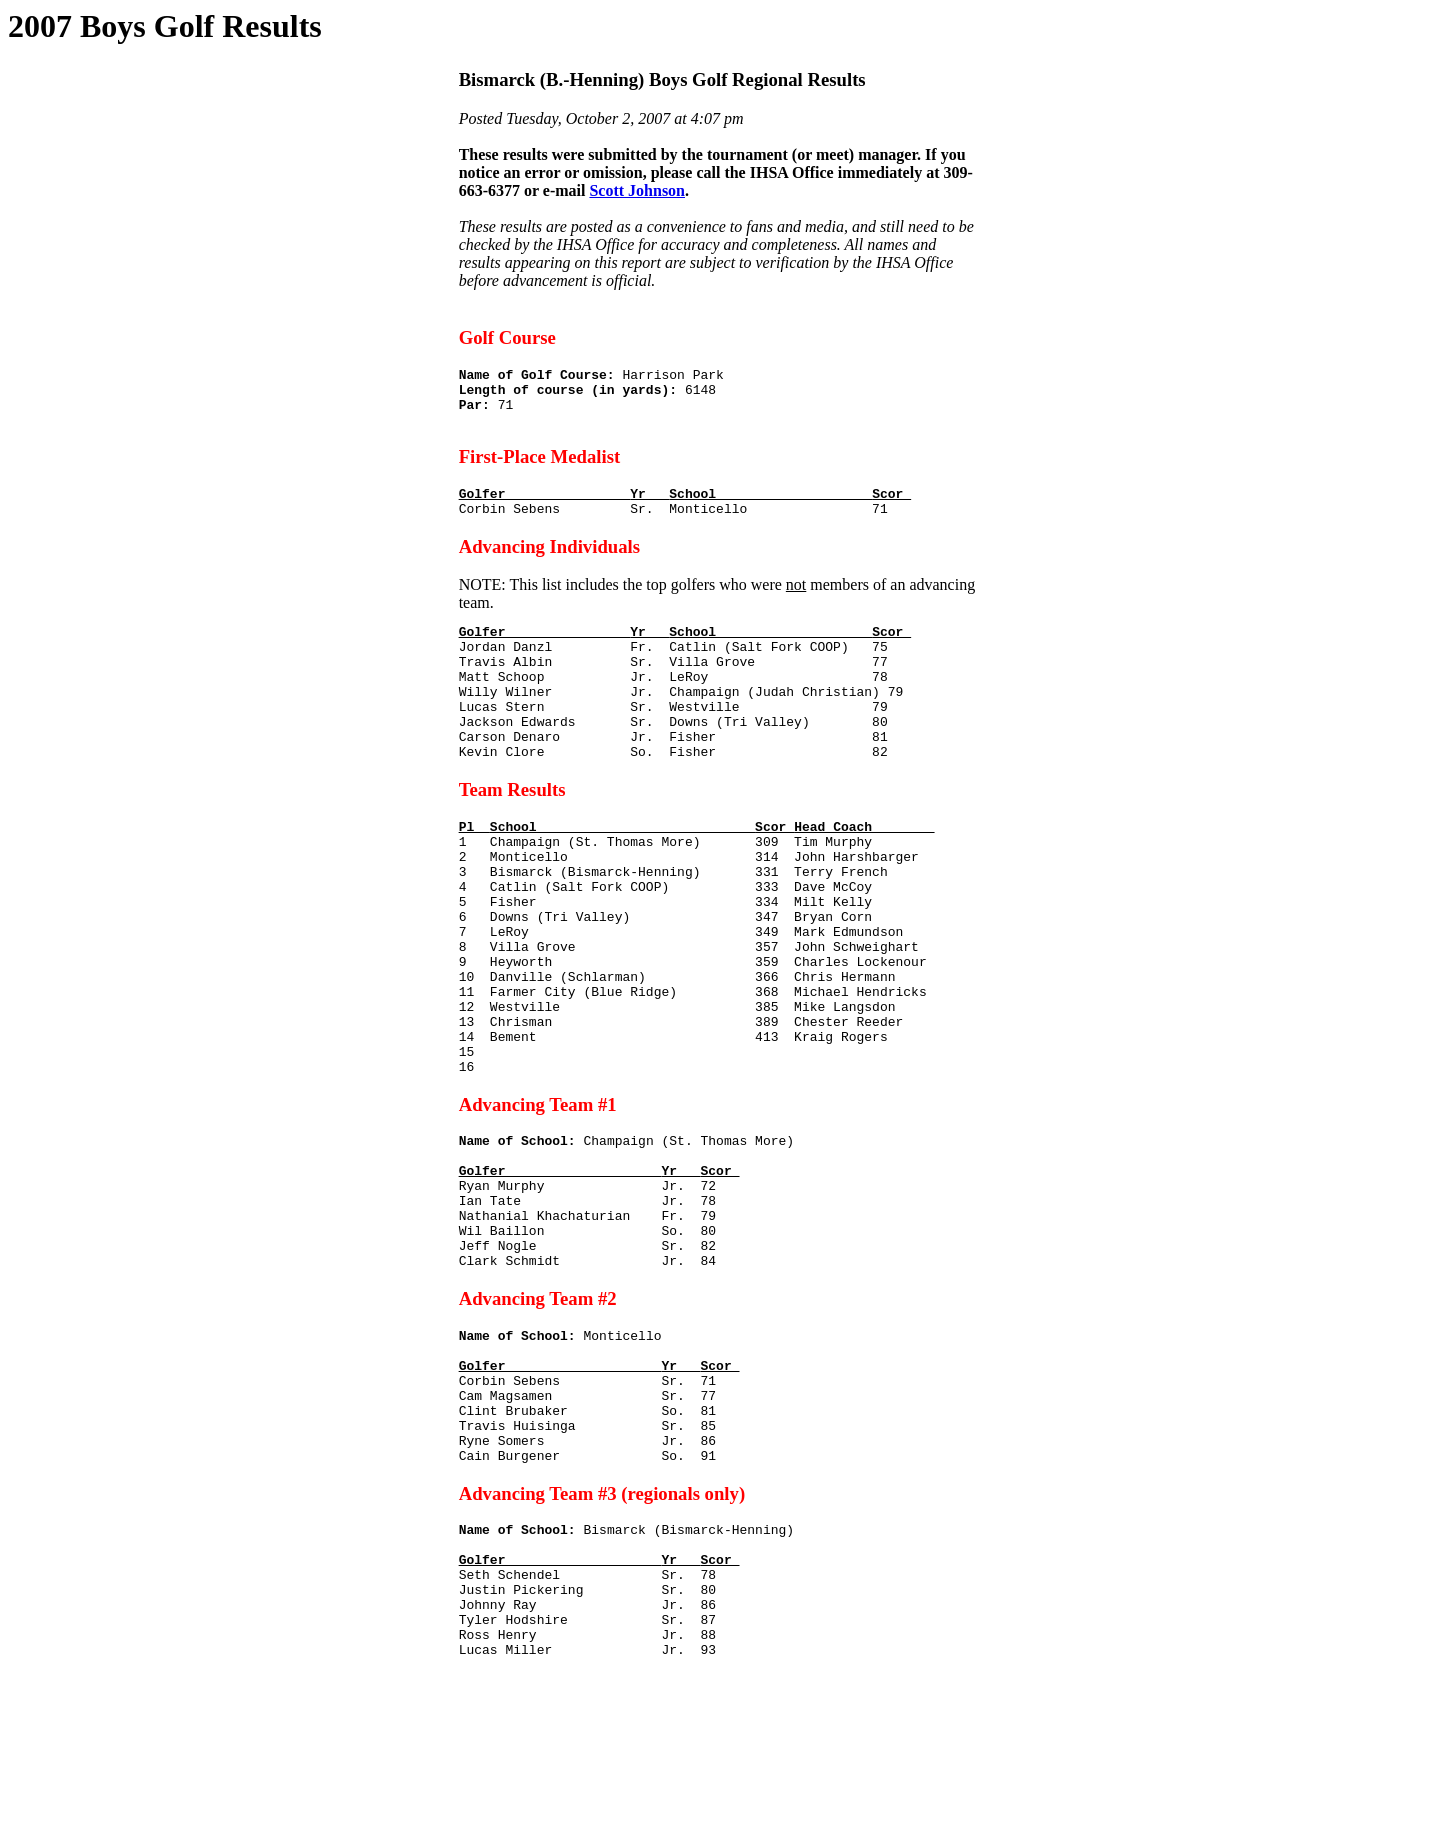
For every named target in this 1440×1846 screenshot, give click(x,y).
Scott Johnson (637, 190)
